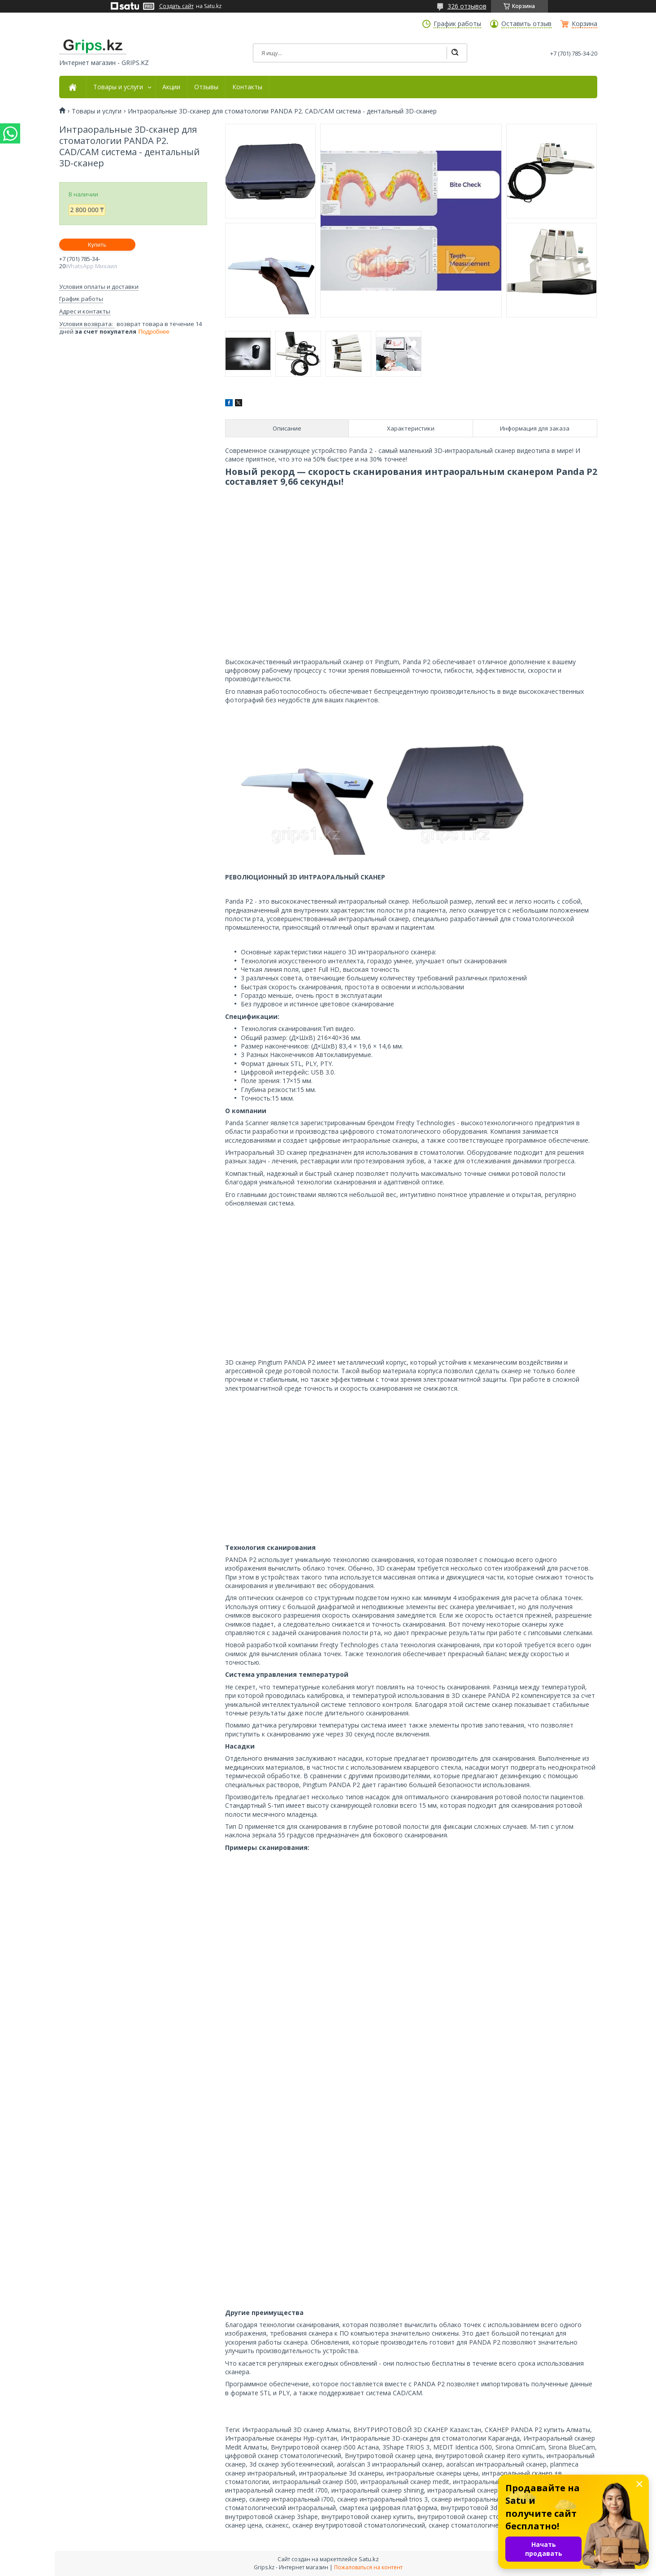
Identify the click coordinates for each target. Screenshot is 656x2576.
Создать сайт (176, 6)
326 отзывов (467, 6)
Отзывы (206, 87)
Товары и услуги (118, 87)
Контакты (247, 87)
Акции (171, 87)
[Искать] (455, 53)
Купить (97, 244)
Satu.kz (369, 2559)
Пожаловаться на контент (368, 2567)
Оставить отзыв (526, 24)
